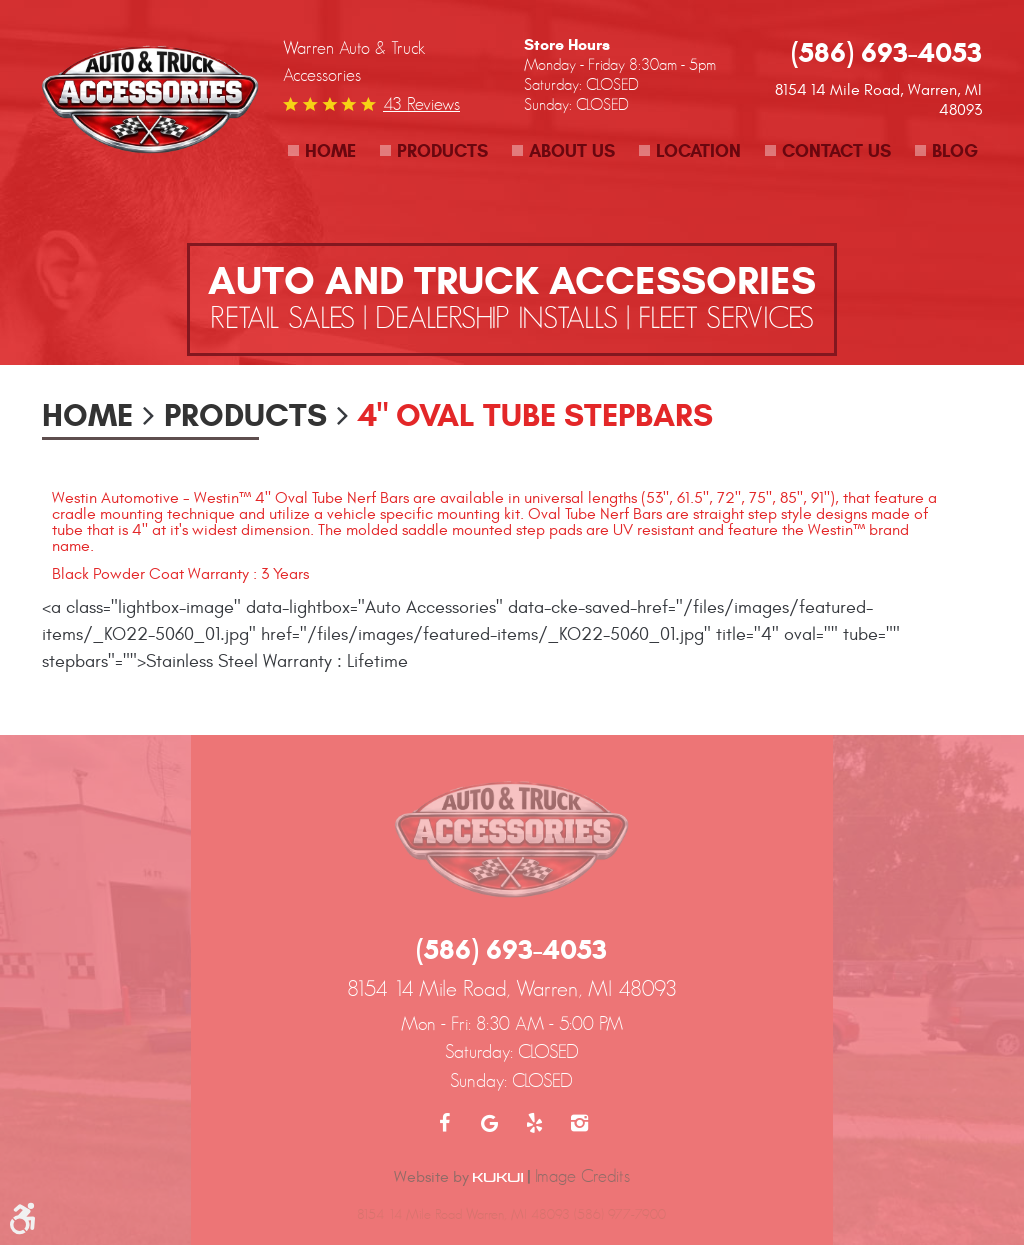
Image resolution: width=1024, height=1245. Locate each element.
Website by (458, 1177)
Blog (955, 151)
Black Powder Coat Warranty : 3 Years (180, 574)
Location (698, 151)
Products (442, 151)
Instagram (579, 1123)
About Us (572, 151)
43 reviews (421, 104)
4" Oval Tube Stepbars (535, 415)
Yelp (534, 1123)
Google (489, 1123)
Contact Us (836, 151)
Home (330, 151)
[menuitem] (322, 151)
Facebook (444, 1123)
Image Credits (582, 1176)
